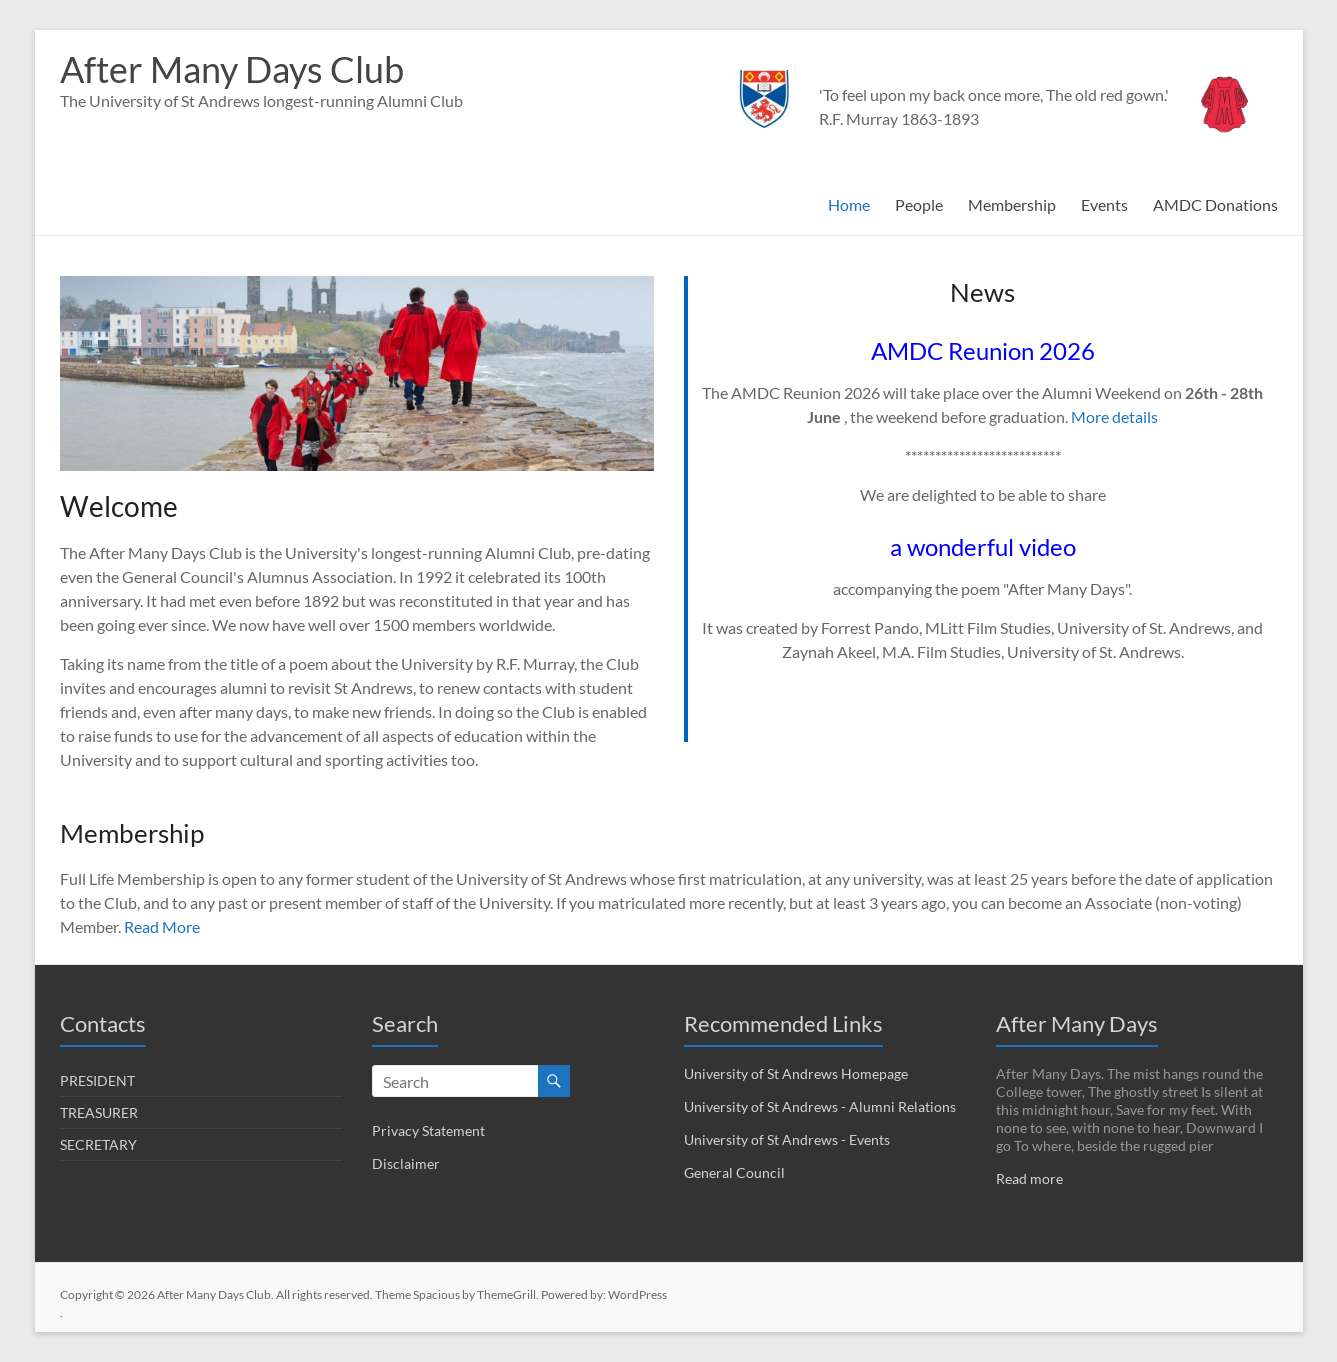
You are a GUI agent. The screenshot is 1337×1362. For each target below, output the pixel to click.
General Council (734, 1172)
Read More (162, 926)
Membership (1012, 204)
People (919, 204)
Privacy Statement (428, 1130)
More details (1114, 416)
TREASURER (99, 1112)
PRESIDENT (97, 1080)
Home (849, 204)
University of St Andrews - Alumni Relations (820, 1106)
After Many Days (1077, 1023)
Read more (1029, 1178)
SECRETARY (98, 1144)
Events (1104, 204)
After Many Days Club (232, 69)
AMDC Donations (1215, 204)
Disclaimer (406, 1163)
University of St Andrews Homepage (796, 1073)
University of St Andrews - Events (787, 1139)
